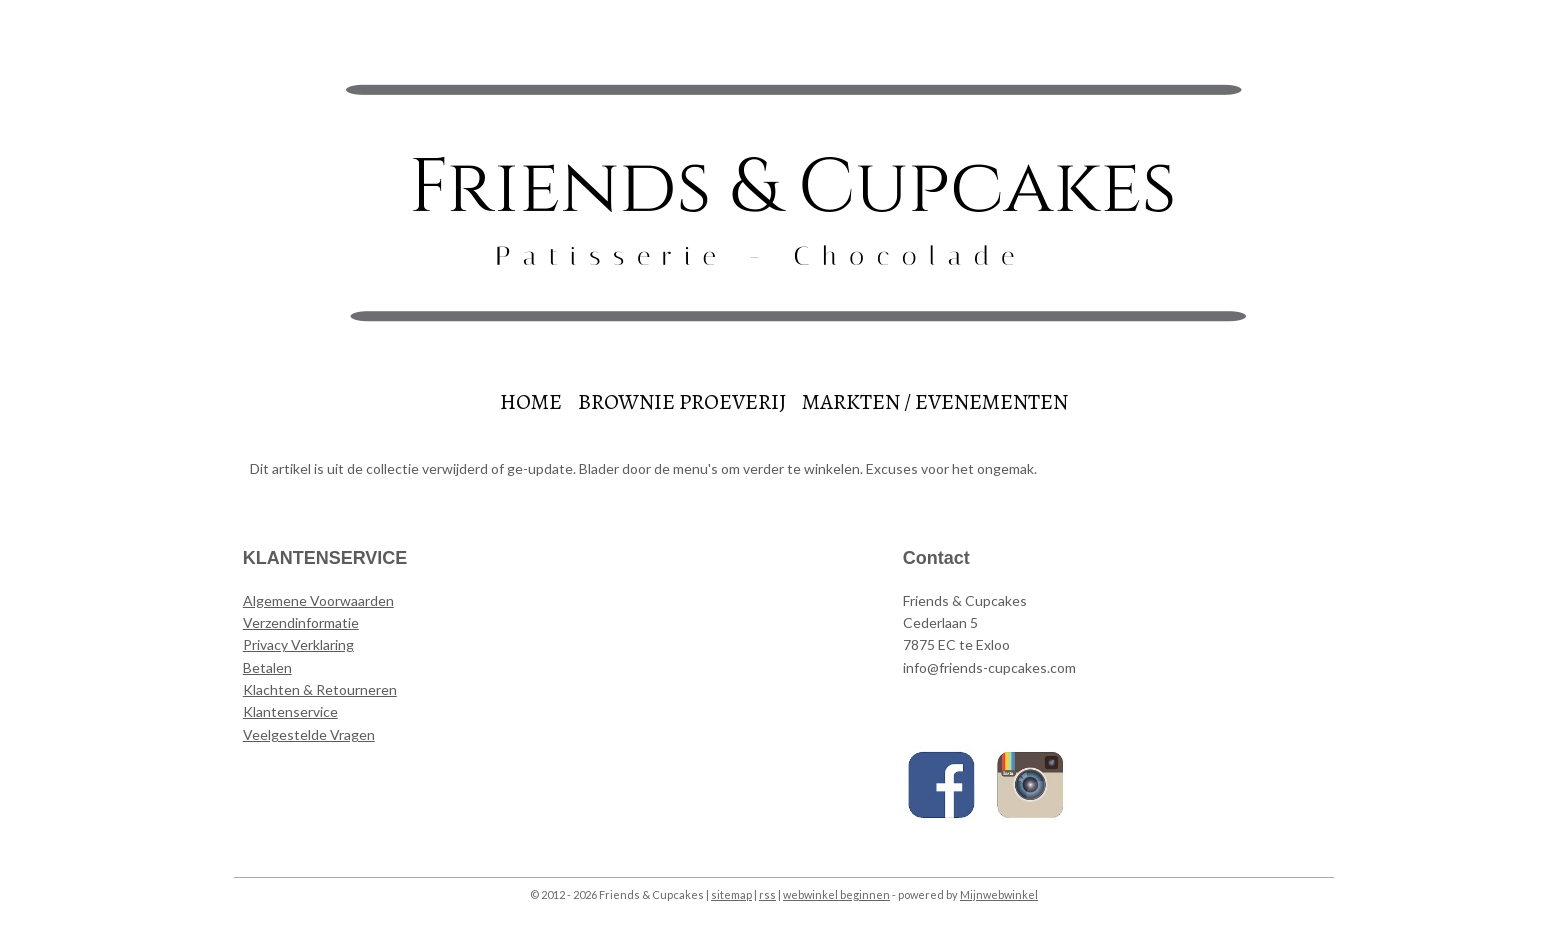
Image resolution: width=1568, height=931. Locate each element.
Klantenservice (290, 711)
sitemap (731, 894)
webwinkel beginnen (836, 894)
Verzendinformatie (301, 622)
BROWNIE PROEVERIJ (682, 402)
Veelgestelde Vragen (309, 734)
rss (767, 894)
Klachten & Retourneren (320, 689)
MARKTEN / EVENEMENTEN (935, 402)
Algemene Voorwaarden (318, 600)
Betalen (267, 667)
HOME (531, 402)
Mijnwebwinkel (999, 894)
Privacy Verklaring (298, 644)
